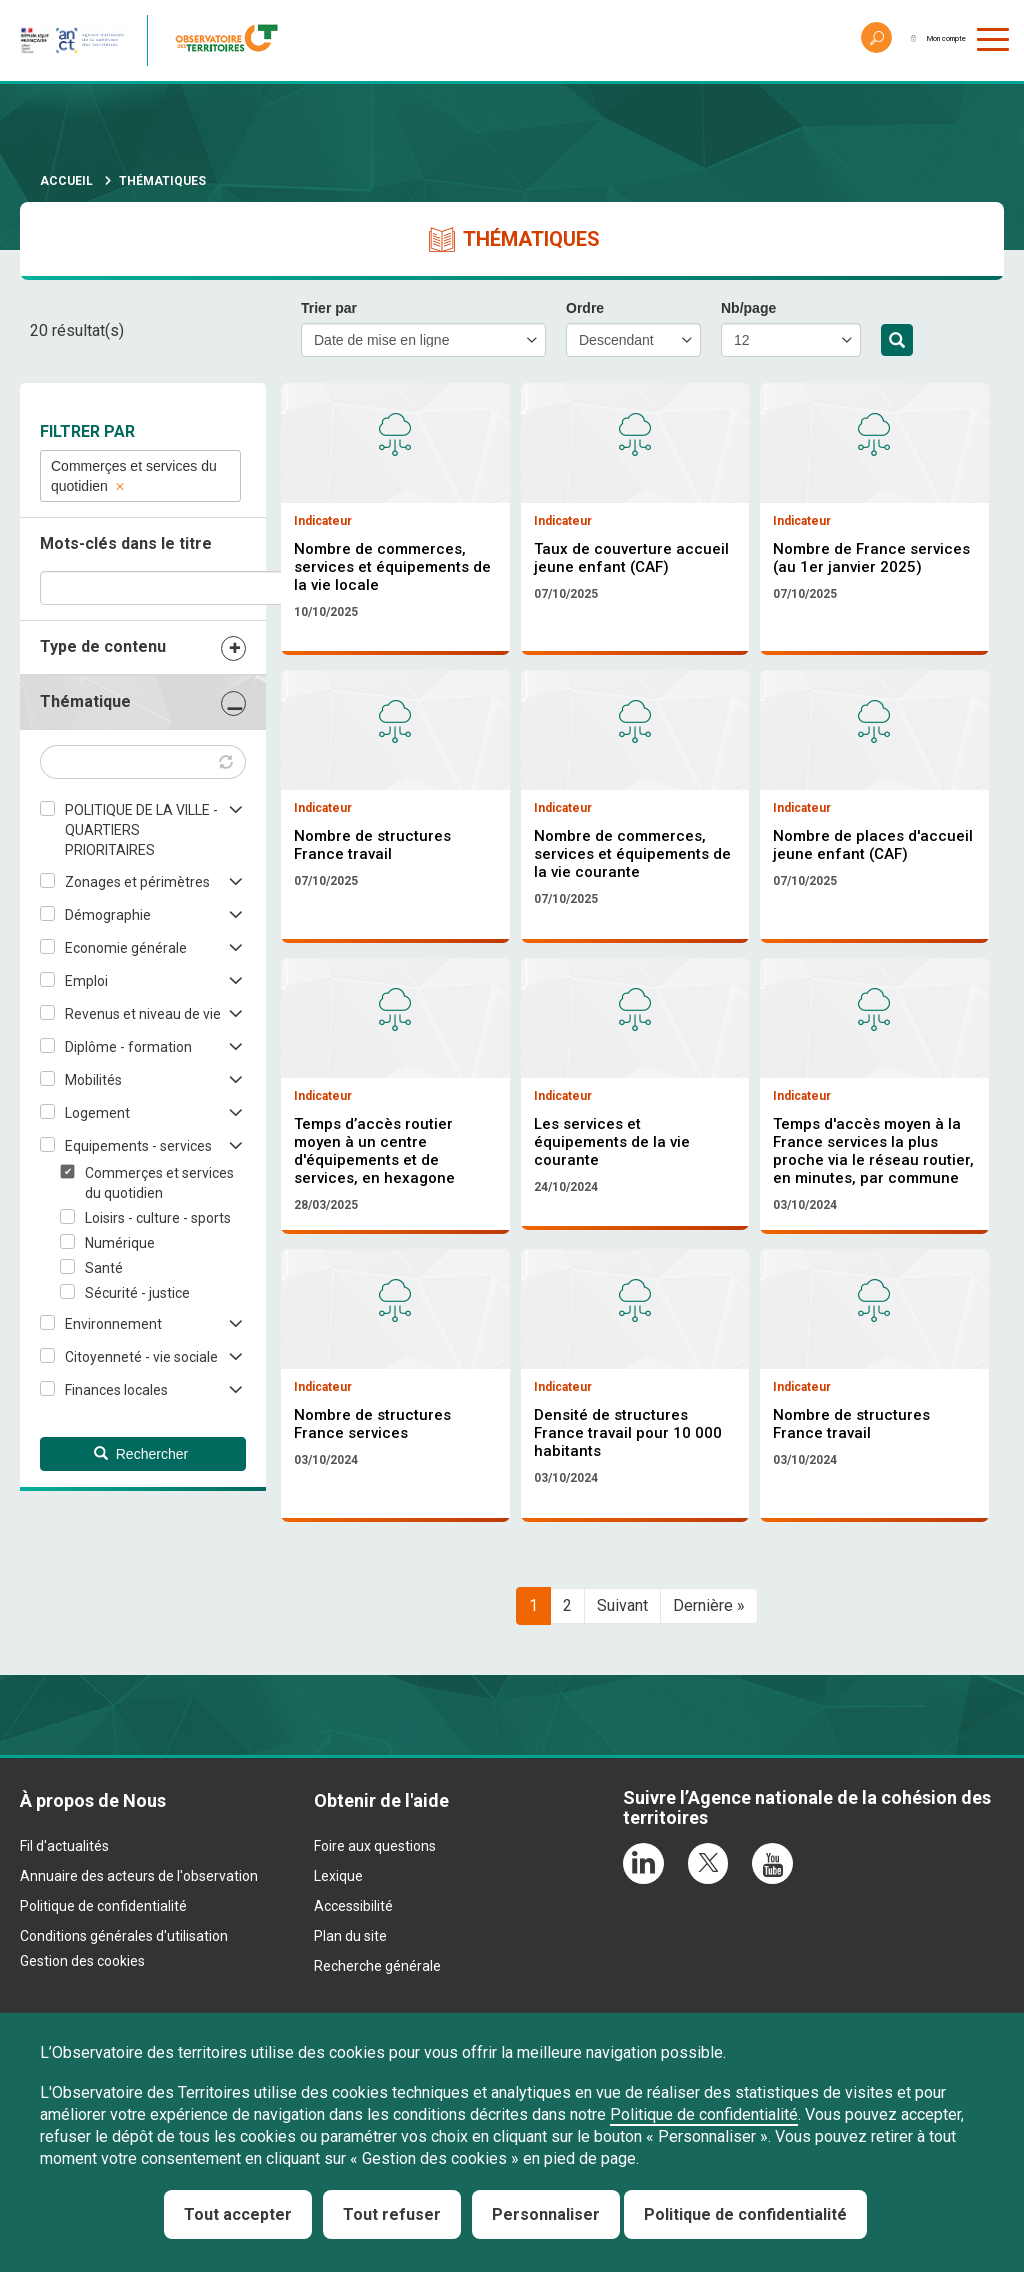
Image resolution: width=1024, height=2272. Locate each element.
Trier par (329, 308)
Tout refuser (392, 2214)
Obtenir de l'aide (381, 1966)
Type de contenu (103, 646)
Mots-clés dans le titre (126, 543)
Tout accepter (238, 2214)
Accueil (66, 181)
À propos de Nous (93, 1966)
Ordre (585, 308)
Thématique (85, 701)
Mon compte (918, 40)
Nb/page (748, 308)
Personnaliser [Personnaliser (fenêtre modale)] (546, 2214)
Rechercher (897, 341)
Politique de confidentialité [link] (745, 2214)
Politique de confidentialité (704, 2114)
